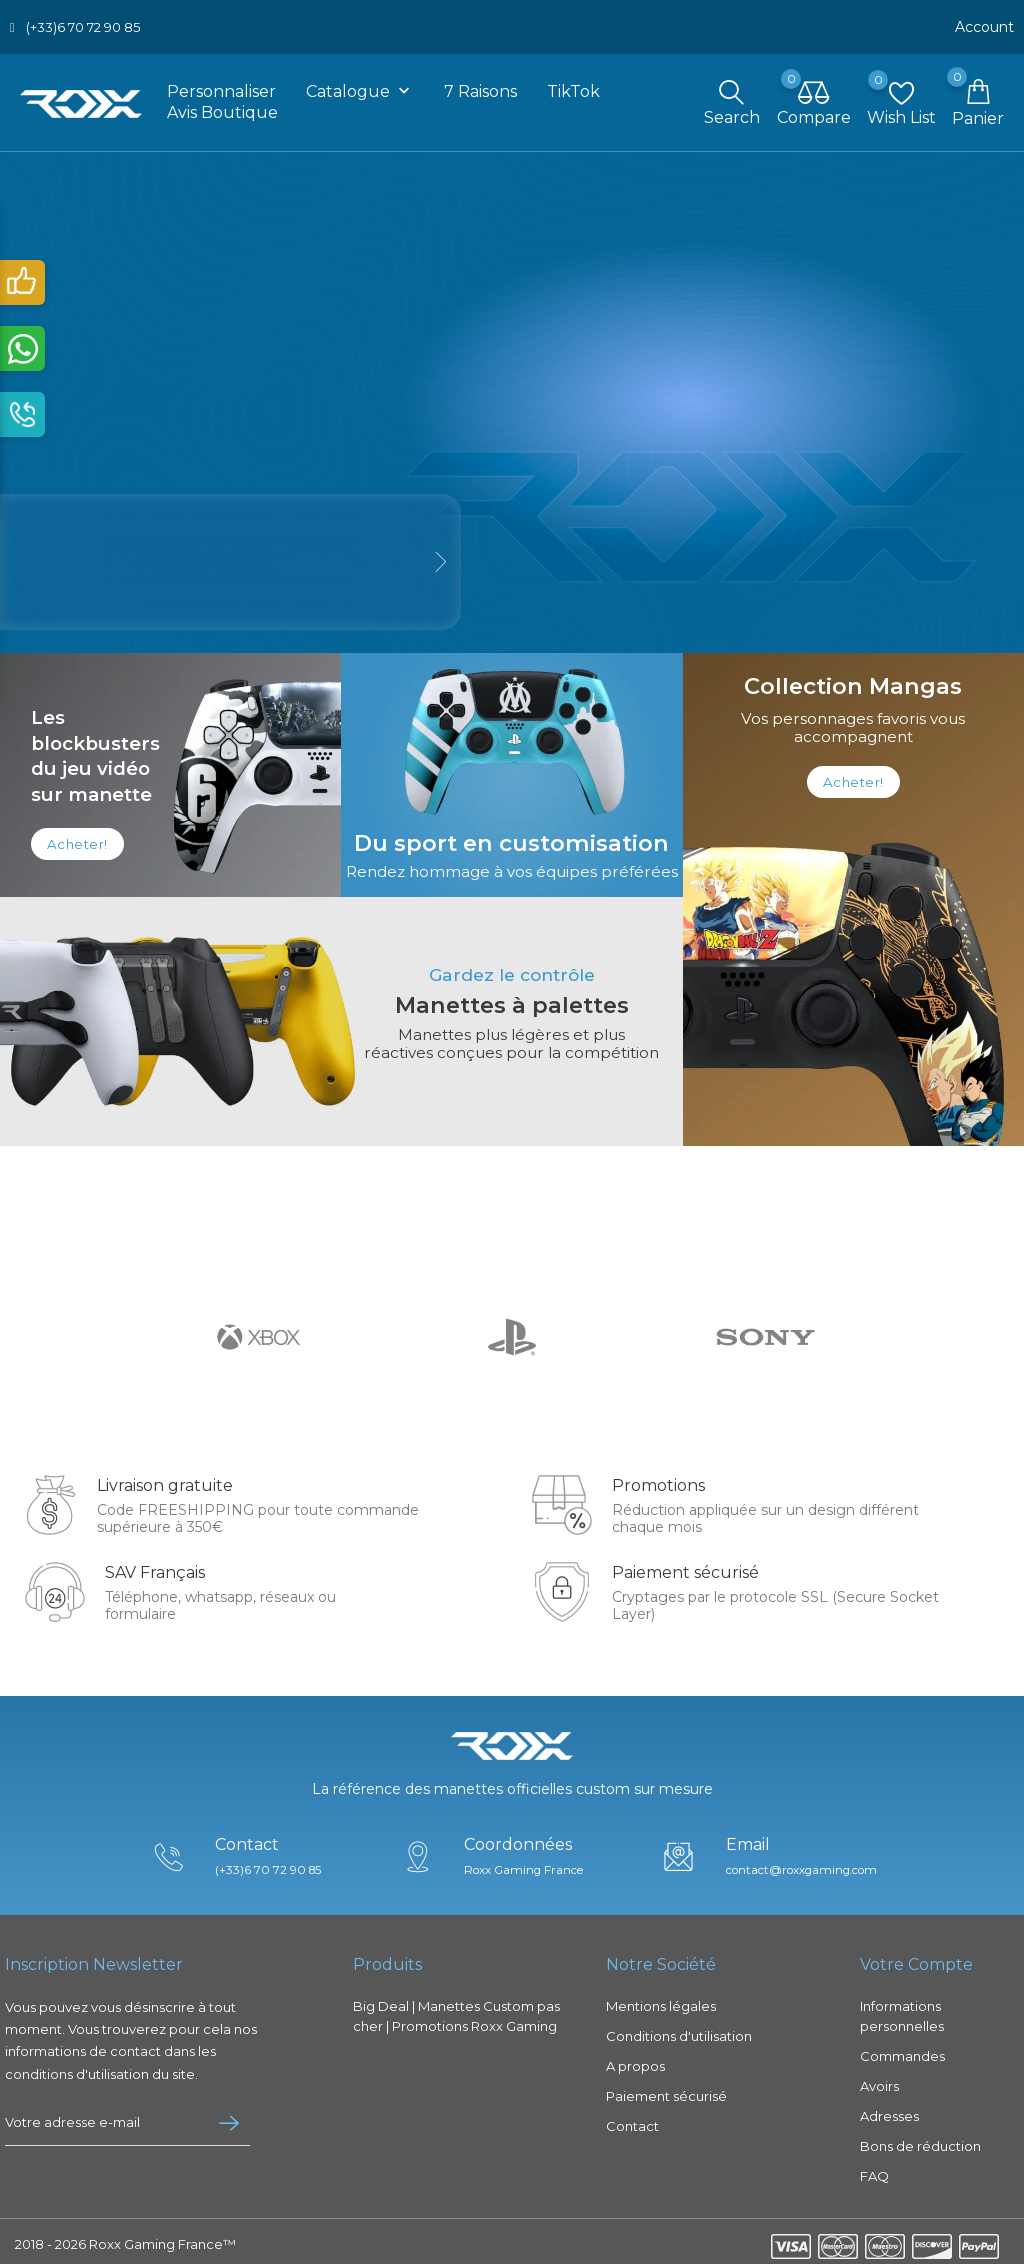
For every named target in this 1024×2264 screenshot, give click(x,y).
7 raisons (480, 88)
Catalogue (360, 89)
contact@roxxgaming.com (804, 1863)
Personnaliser (221, 88)
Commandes (902, 2050)
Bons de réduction (920, 2140)
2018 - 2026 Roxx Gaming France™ (125, 2238)
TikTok (573, 88)
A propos (635, 2060)
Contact (632, 2120)
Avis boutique (222, 109)
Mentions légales (661, 2000)
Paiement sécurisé (666, 2090)
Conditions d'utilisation (679, 2030)
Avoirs (879, 2080)
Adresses (889, 2110)
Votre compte (916, 1958)
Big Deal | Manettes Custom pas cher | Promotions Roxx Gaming (456, 2010)
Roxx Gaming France (522, 1863)
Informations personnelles (902, 2010)
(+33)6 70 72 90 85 (83, 25)
